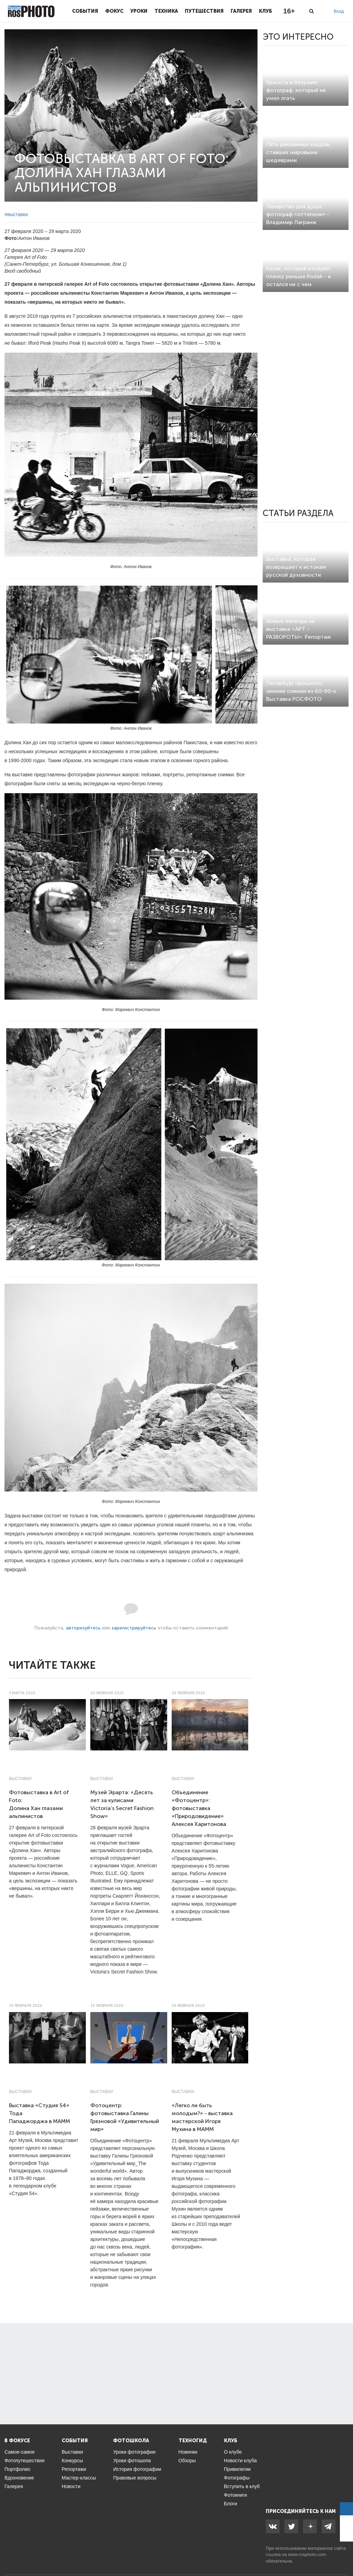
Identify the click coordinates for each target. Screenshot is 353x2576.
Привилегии (237, 2469)
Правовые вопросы (134, 2478)
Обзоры (187, 2460)
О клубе (233, 2452)
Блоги (230, 2503)
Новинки (188, 2452)
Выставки (20, 1778)
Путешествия (204, 11)
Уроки (139, 11)
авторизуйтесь (83, 1627)
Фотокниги (235, 2495)
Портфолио (17, 2469)
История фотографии (137, 2469)
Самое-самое (19, 2452)
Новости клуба (240, 2460)
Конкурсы (72, 2460)
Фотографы (237, 2478)
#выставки (16, 214)
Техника (166, 11)
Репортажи (74, 2469)
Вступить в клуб (242, 2486)
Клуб (265, 11)
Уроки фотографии (134, 2452)
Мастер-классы (79, 2478)
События (85, 11)
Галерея (241, 11)
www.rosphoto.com (307, 2554)
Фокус (114, 11)
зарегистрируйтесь (133, 1627)
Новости (71, 2486)
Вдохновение (19, 2478)
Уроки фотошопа (132, 2460)
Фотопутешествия (24, 2460)
